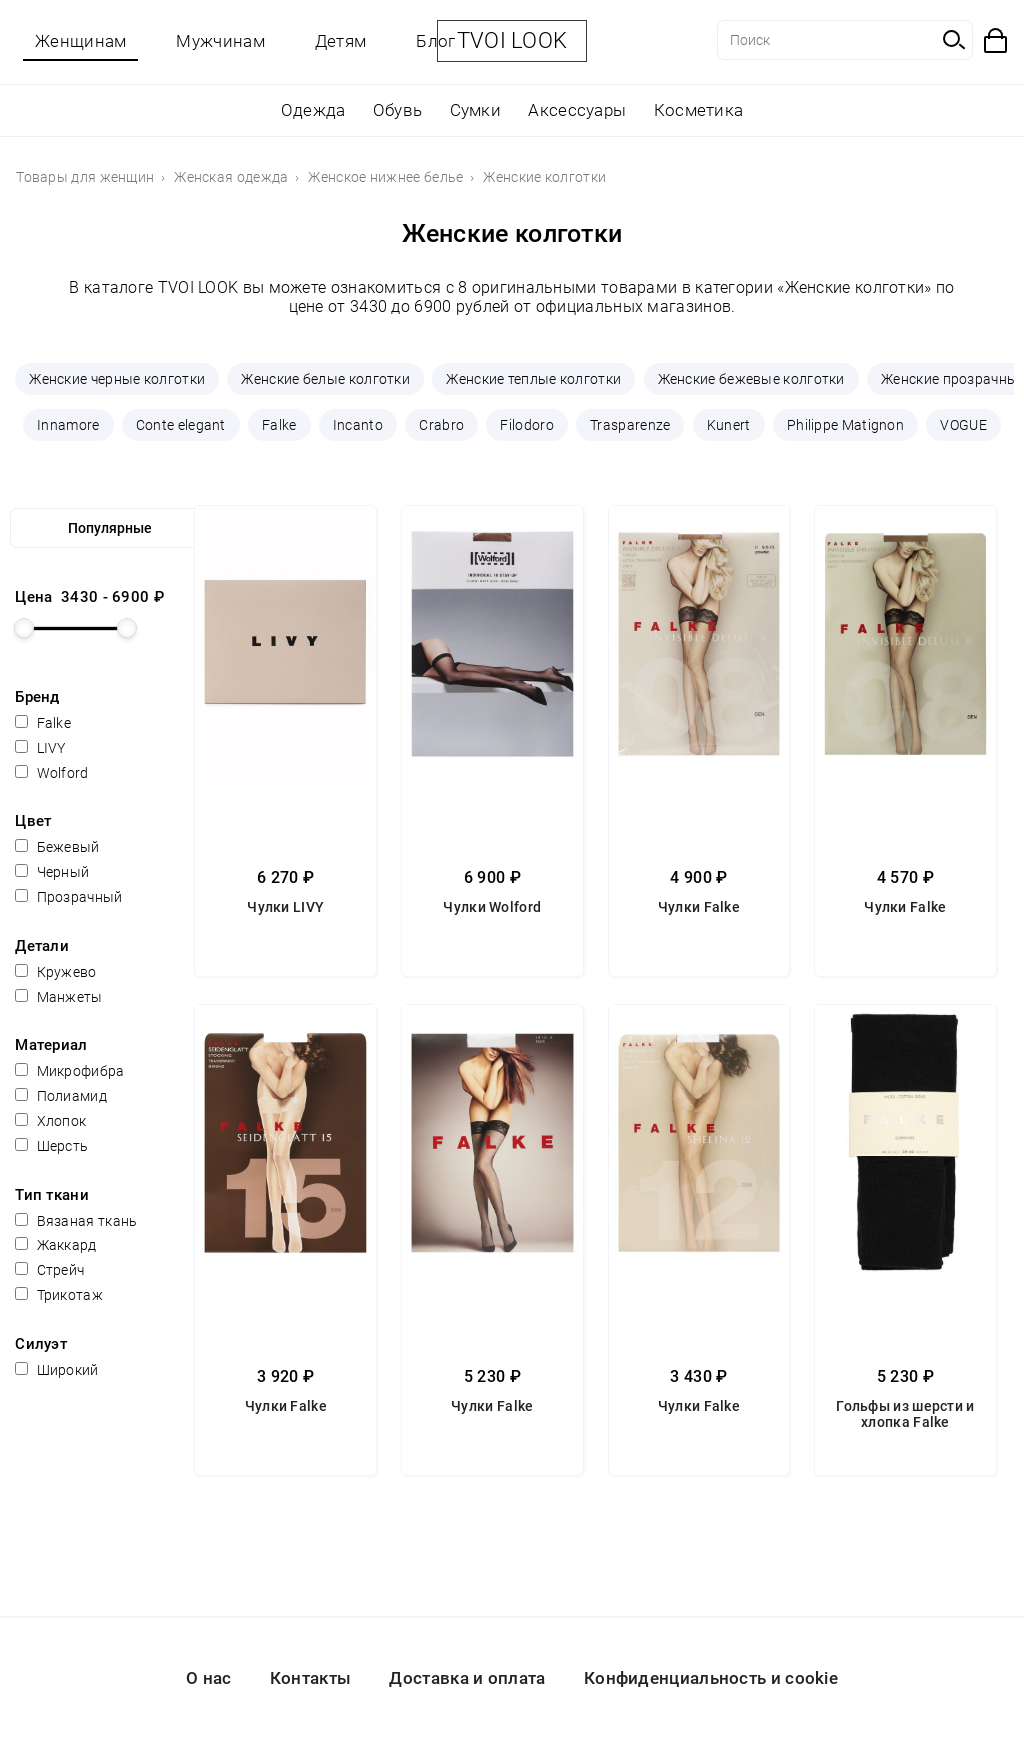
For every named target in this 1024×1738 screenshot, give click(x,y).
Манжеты (58, 997)
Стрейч (49, 1270)
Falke (279, 425)
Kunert (729, 425)
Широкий (56, 1370)
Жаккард (55, 1245)
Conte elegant (181, 425)
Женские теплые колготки (533, 379)
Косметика (699, 110)
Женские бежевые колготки (751, 379)
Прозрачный (68, 897)
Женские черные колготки (117, 379)
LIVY (40, 748)
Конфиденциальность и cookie (711, 1678)
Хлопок (50, 1121)
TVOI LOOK (512, 40)
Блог (435, 41)
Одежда (313, 110)
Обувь (398, 110)
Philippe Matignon (845, 425)
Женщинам (80, 41)
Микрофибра (69, 1071)
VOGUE (963, 425)
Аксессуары (577, 110)
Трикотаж (59, 1295)
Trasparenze (630, 425)
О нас (209, 1678)
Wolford (51, 773)
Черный (52, 872)
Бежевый (57, 847)
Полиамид (61, 1096)
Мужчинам (220, 41)
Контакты (310, 1678)
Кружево (55, 972)
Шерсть (51, 1146)
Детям (341, 41)
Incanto (358, 425)
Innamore (68, 425)
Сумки (476, 110)
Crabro (441, 425)
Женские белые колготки (325, 379)
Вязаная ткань (76, 1221)
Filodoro (526, 425)
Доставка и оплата (467, 1678)
